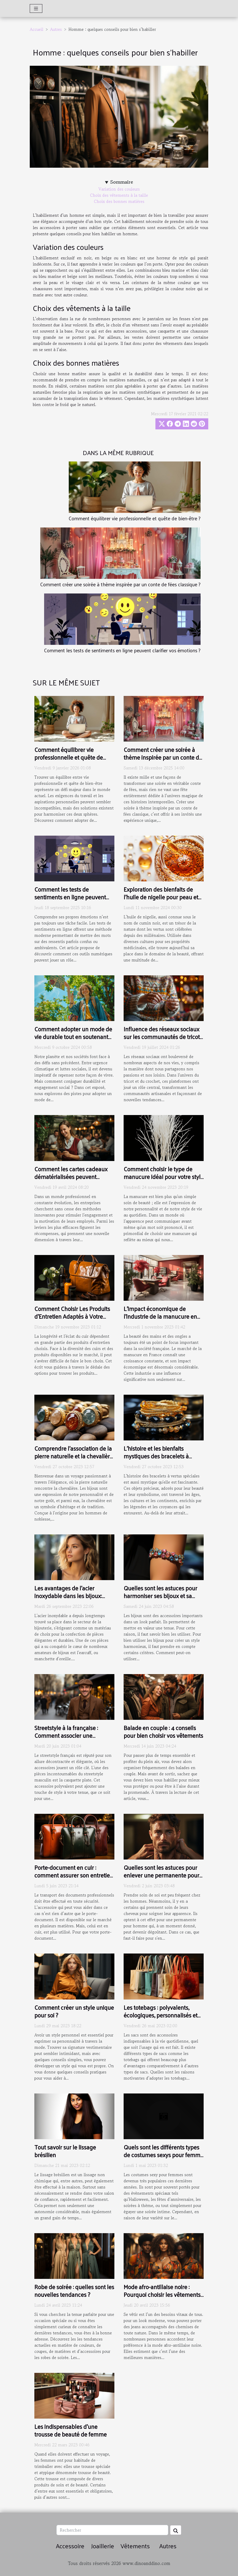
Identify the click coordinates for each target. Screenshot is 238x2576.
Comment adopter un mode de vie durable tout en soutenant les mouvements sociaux (73, 1037)
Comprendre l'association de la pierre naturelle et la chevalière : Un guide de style (73, 1456)
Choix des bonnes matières (119, 201)
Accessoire (70, 2545)
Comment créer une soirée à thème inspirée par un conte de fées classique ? (120, 584)
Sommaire (121, 182)
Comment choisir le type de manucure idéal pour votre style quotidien (164, 1177)
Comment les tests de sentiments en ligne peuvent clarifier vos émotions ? (122, 650)
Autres (56, 29)
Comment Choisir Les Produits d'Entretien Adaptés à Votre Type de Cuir (72, 1316)
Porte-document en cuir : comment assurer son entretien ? (73, 1875)
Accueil (36, 29)
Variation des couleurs (119, 189)
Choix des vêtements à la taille (119, 195)
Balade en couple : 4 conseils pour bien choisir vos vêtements (163, 1731)
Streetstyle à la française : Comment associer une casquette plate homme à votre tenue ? (73, 1739)
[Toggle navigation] (36, 8)
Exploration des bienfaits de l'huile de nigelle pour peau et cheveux (161, 897)
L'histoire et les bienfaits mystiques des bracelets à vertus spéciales (156, 1456)
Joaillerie (102, 2545)
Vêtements (135, 2545)
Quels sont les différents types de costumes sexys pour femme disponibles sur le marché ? (163, 2155)
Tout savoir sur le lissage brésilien (65, 2151)
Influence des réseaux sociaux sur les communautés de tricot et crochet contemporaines (162, 1037)
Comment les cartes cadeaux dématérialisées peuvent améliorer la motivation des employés (70, 1180)
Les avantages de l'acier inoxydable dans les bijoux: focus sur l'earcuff (68, 1596)
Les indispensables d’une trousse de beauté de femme (70, 2430)
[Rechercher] (112, 2530)
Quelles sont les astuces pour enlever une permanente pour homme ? (161, 1875)
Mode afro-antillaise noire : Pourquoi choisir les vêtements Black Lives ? (162, 2294)
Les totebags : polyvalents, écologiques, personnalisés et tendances (160, 2015)
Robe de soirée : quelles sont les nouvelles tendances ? (74, 2290)
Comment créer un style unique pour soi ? (74, 2011)
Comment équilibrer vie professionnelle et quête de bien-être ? (135, 518)
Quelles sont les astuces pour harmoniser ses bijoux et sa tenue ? (160, 1596)
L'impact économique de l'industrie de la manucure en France (160, 1316)
